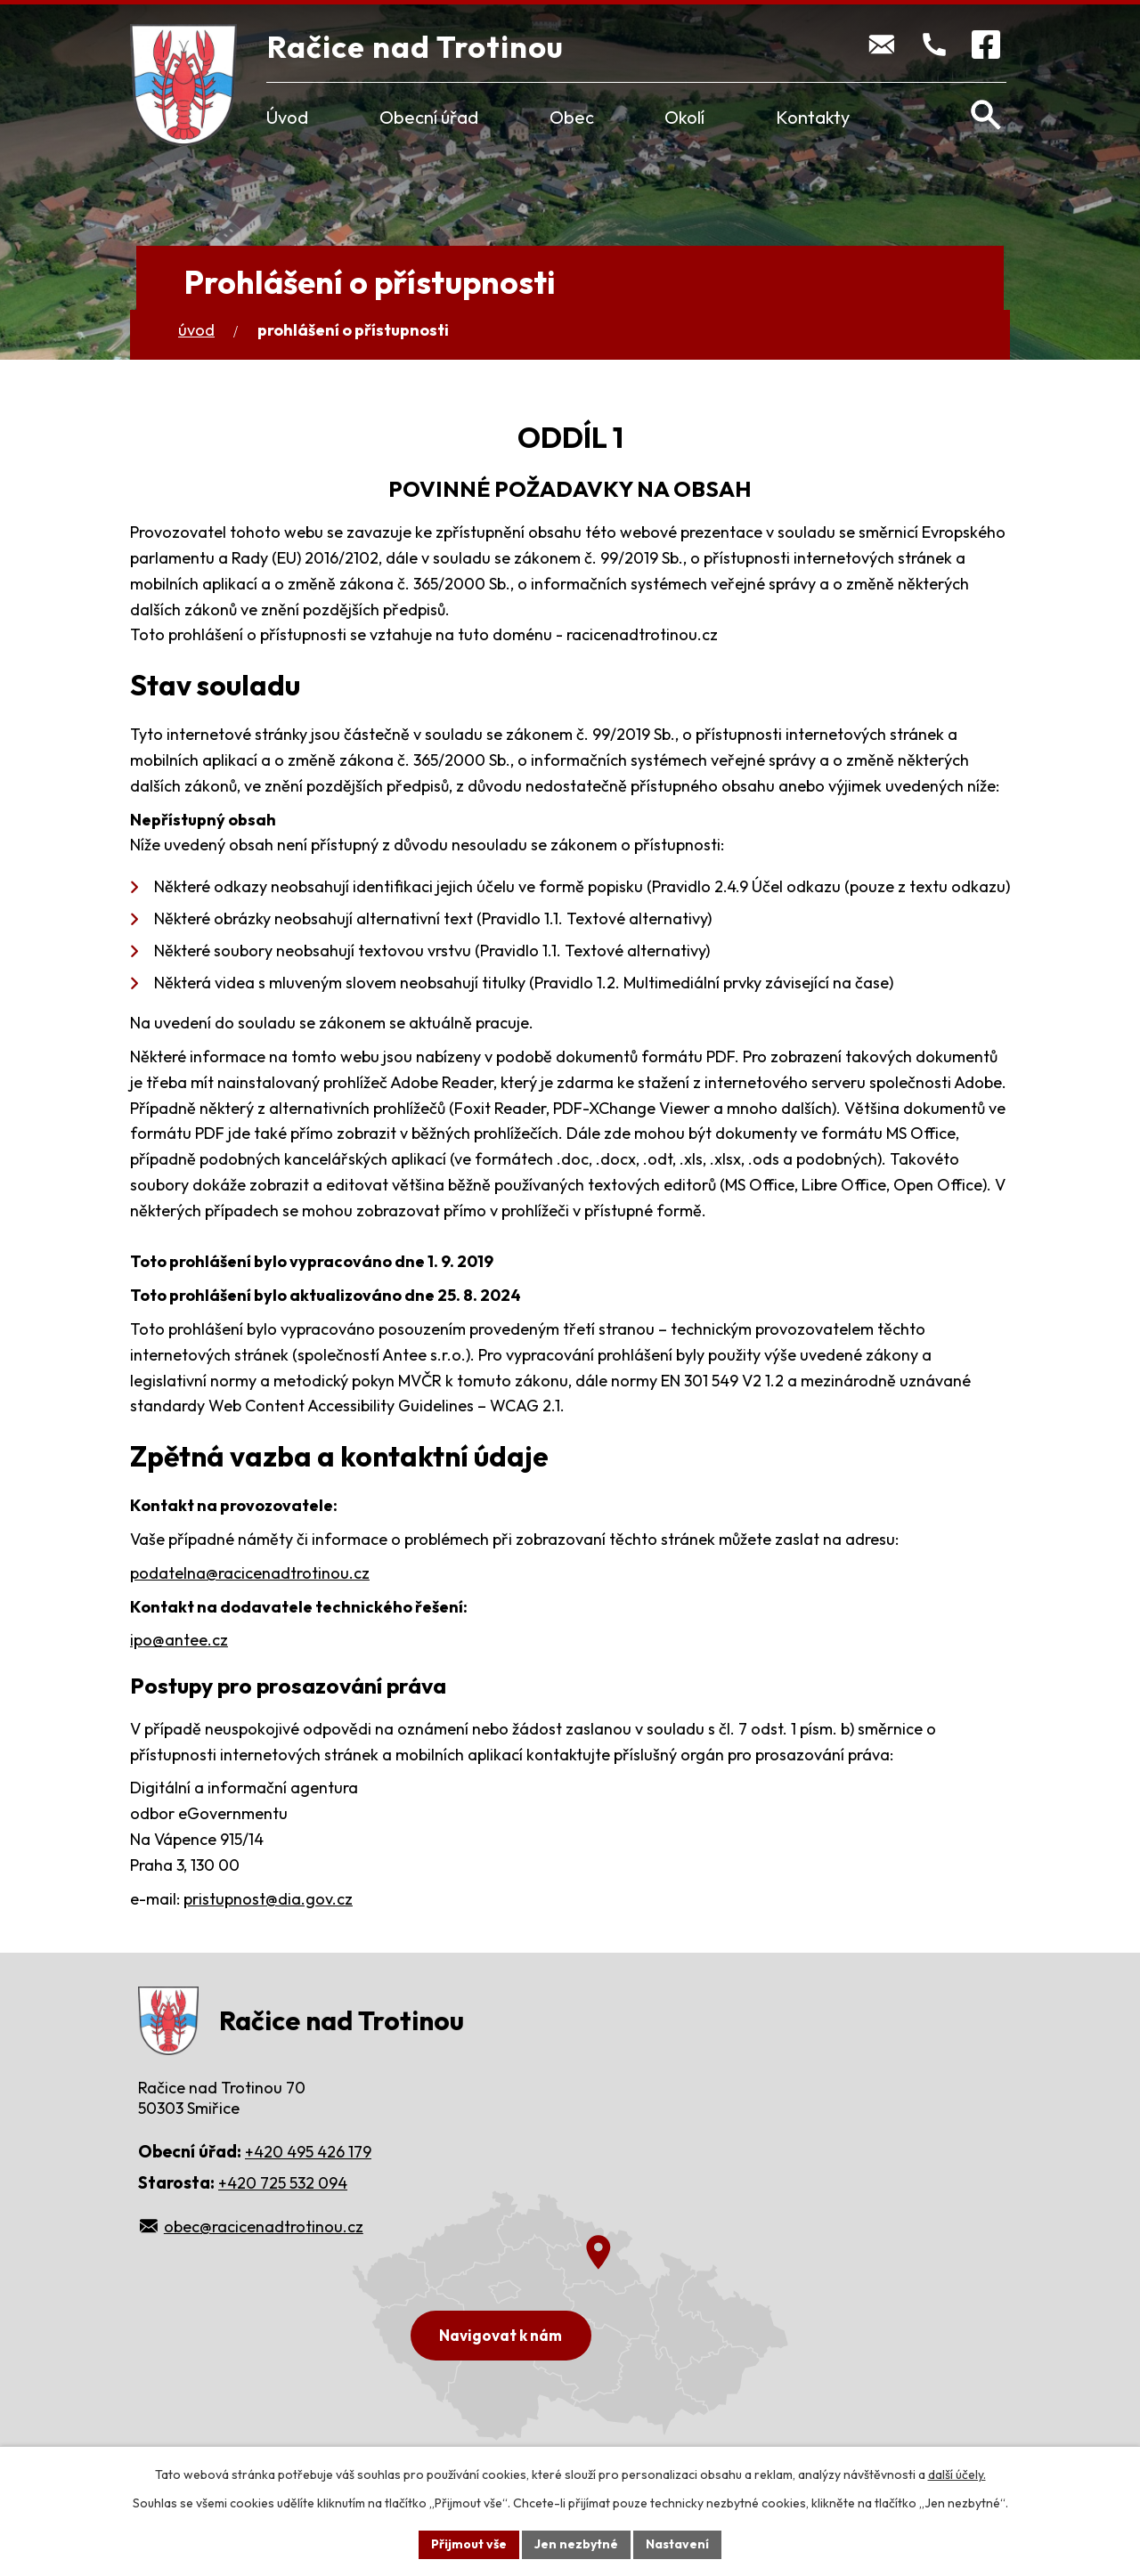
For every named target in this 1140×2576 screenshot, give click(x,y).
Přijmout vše (469, 2544)
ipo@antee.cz (179, 1639)
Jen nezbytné (576, 2544)
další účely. (957, 2474)
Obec (572, 117)
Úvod (287, 117)
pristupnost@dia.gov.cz (268, 1899)
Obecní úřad (428, 117)
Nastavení (677, 2544)
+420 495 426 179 (308, 2151)
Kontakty (813, 117)
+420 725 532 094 (282, 2183)
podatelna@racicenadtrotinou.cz (250, 1573)
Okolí (684, 117)
